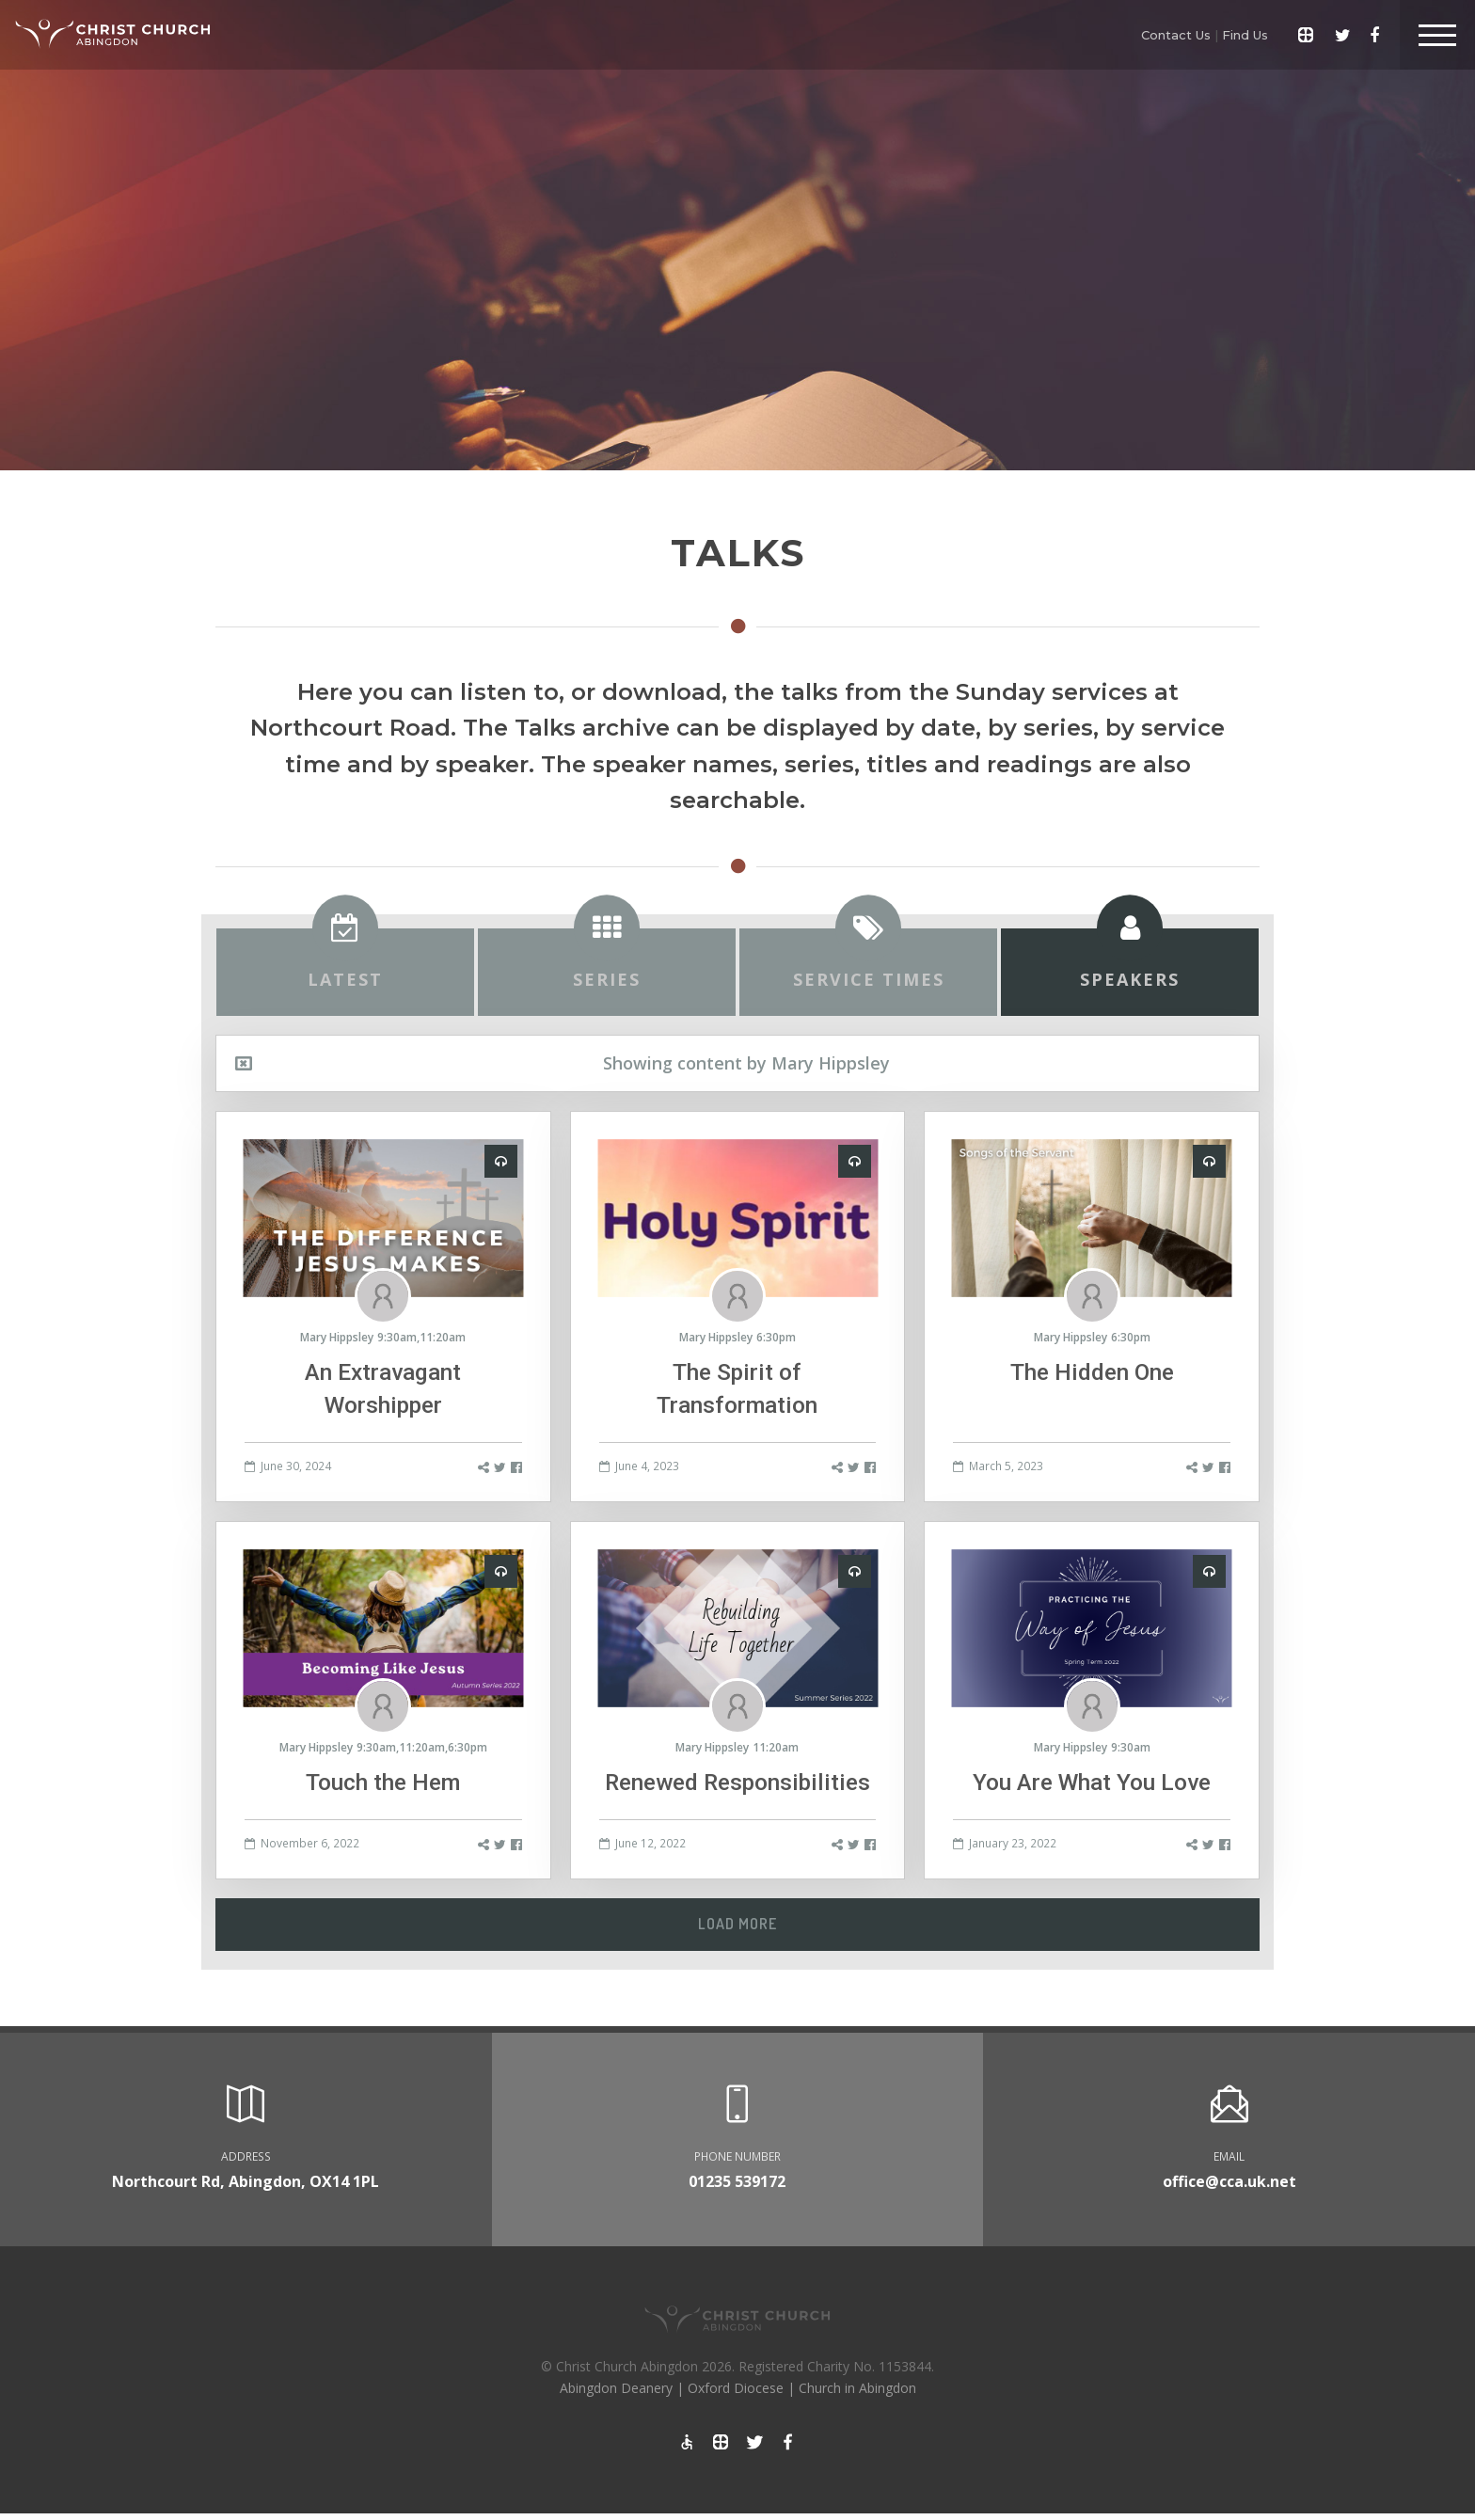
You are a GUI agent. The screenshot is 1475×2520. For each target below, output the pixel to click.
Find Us (1245, 34)
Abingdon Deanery (616, 2388)
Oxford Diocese (736, 2388)
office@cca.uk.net (1229, 2181)
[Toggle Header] (1437, 35)
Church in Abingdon (857, 2388)
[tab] (345, 972)
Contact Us (1176, 34)
